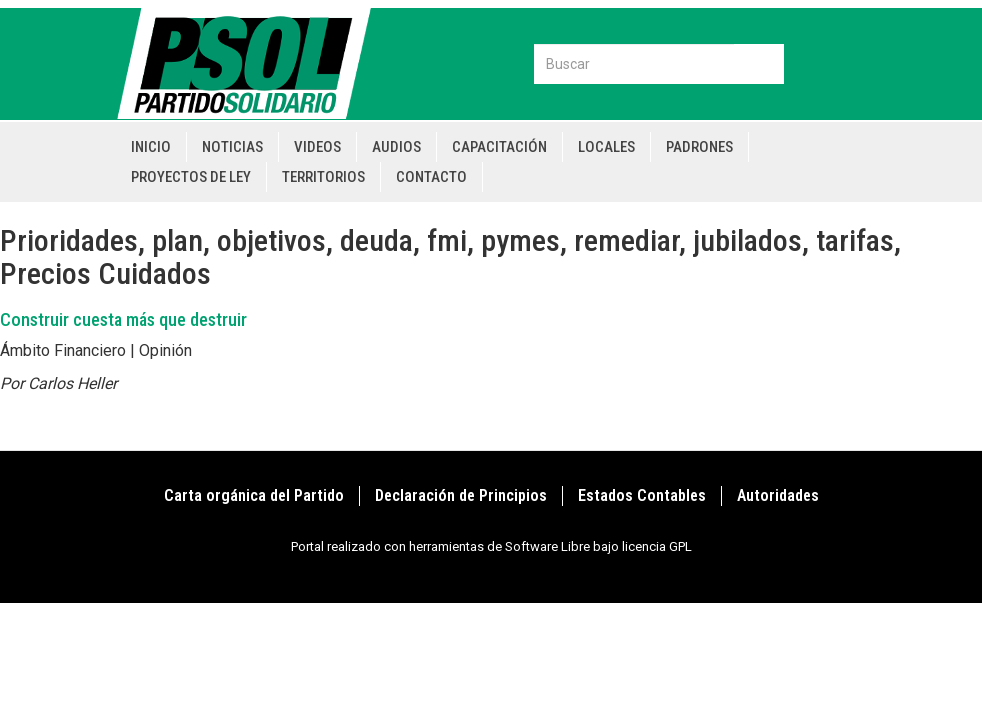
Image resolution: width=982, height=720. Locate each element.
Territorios (323, 177)
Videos (317, 147)
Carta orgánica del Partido (254, 495)
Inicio (151, 147)
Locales (606, 147)
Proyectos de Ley (191, 177)
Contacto (431, 177)
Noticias (232, 147)
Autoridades (778, 495)
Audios (396, 147)
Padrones (699, 147)
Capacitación (499, 147)
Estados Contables (642, 495)
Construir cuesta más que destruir (123, 319)
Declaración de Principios (461, 495)
